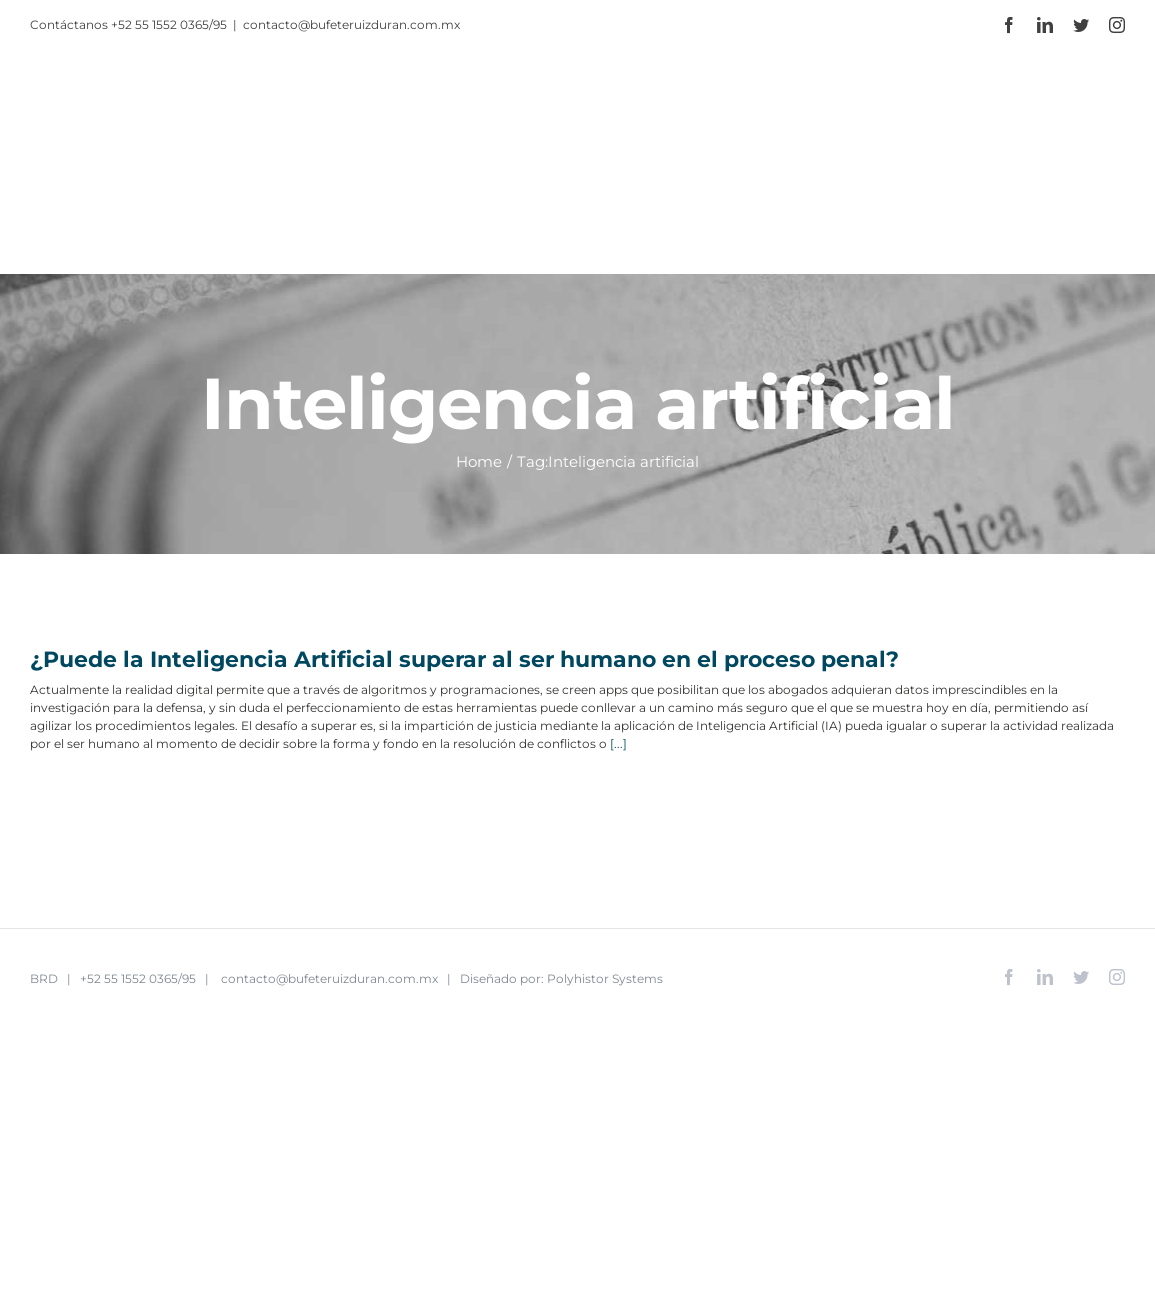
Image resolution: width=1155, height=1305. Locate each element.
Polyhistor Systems (605, 978)
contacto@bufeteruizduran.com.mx (351, 24)
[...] (618, 743)
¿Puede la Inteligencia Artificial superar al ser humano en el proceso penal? (467, 659)
